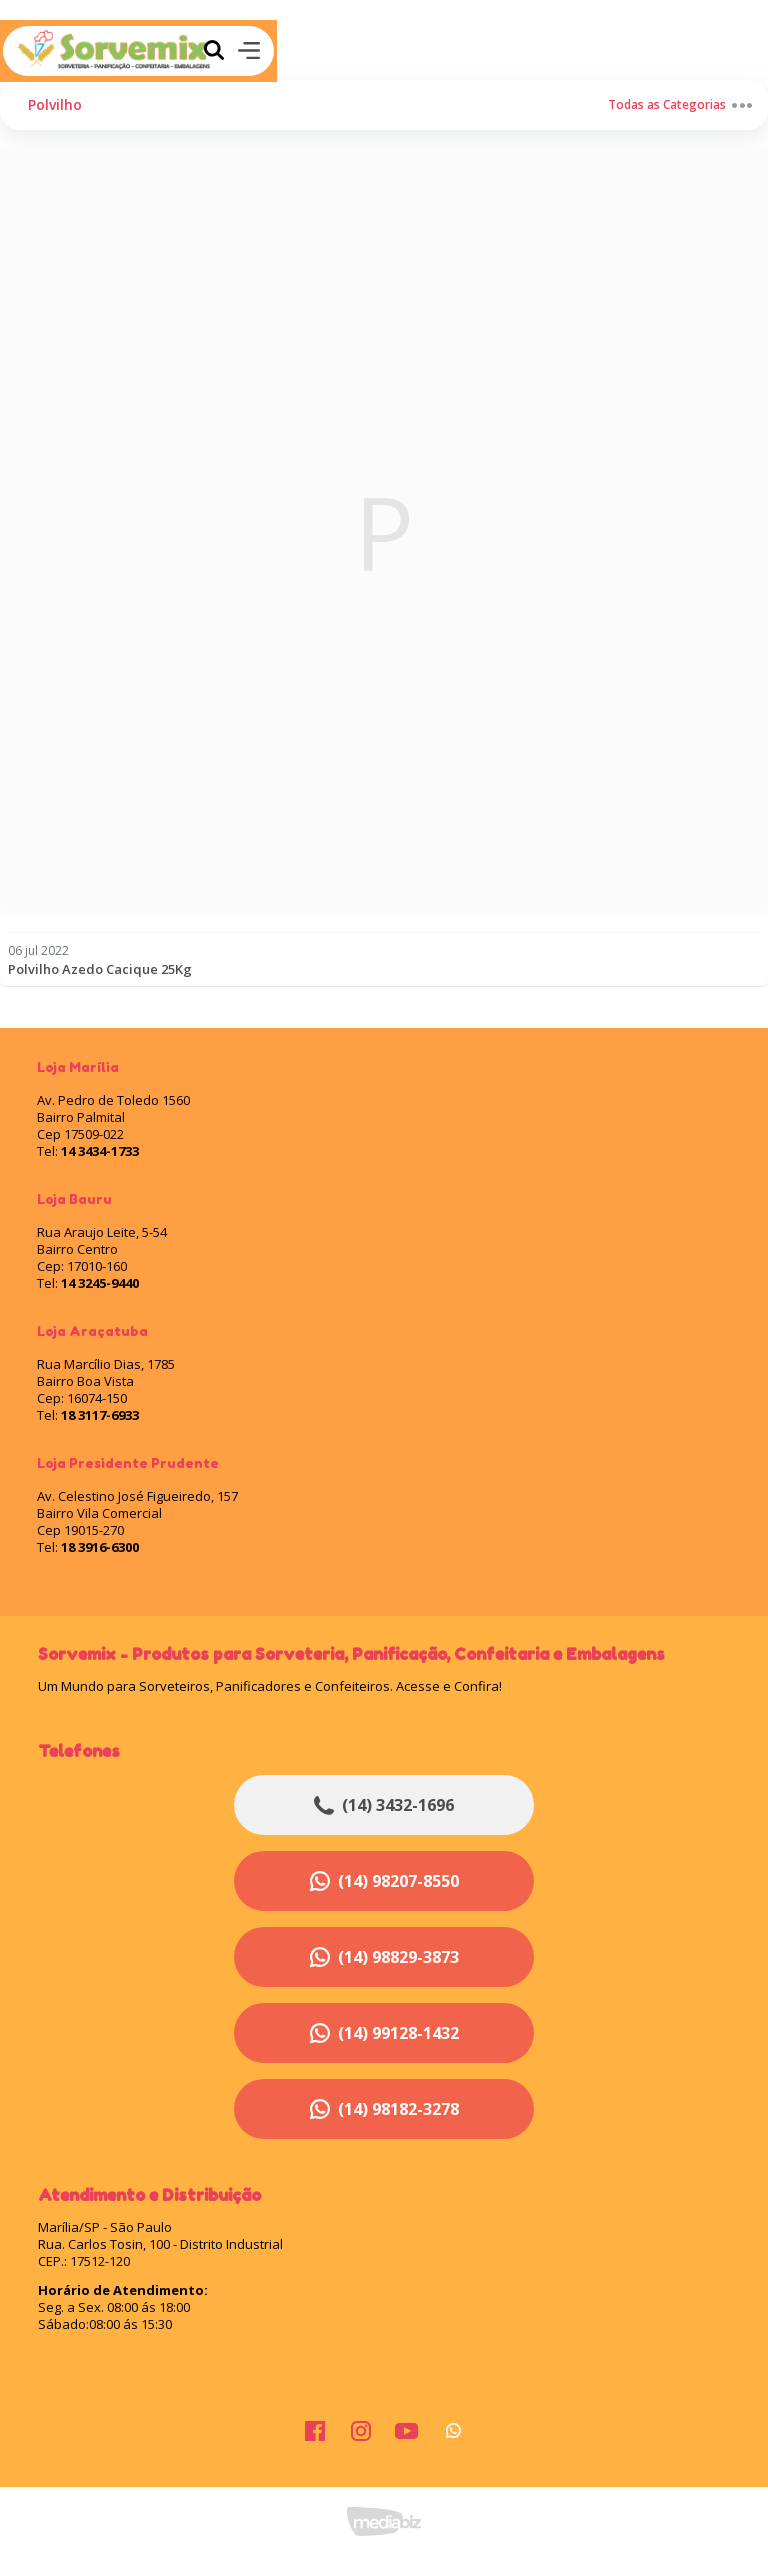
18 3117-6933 (100, 1415)
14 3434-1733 (100, 1151)
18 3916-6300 (100, 1547)
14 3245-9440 (100, 1283)
